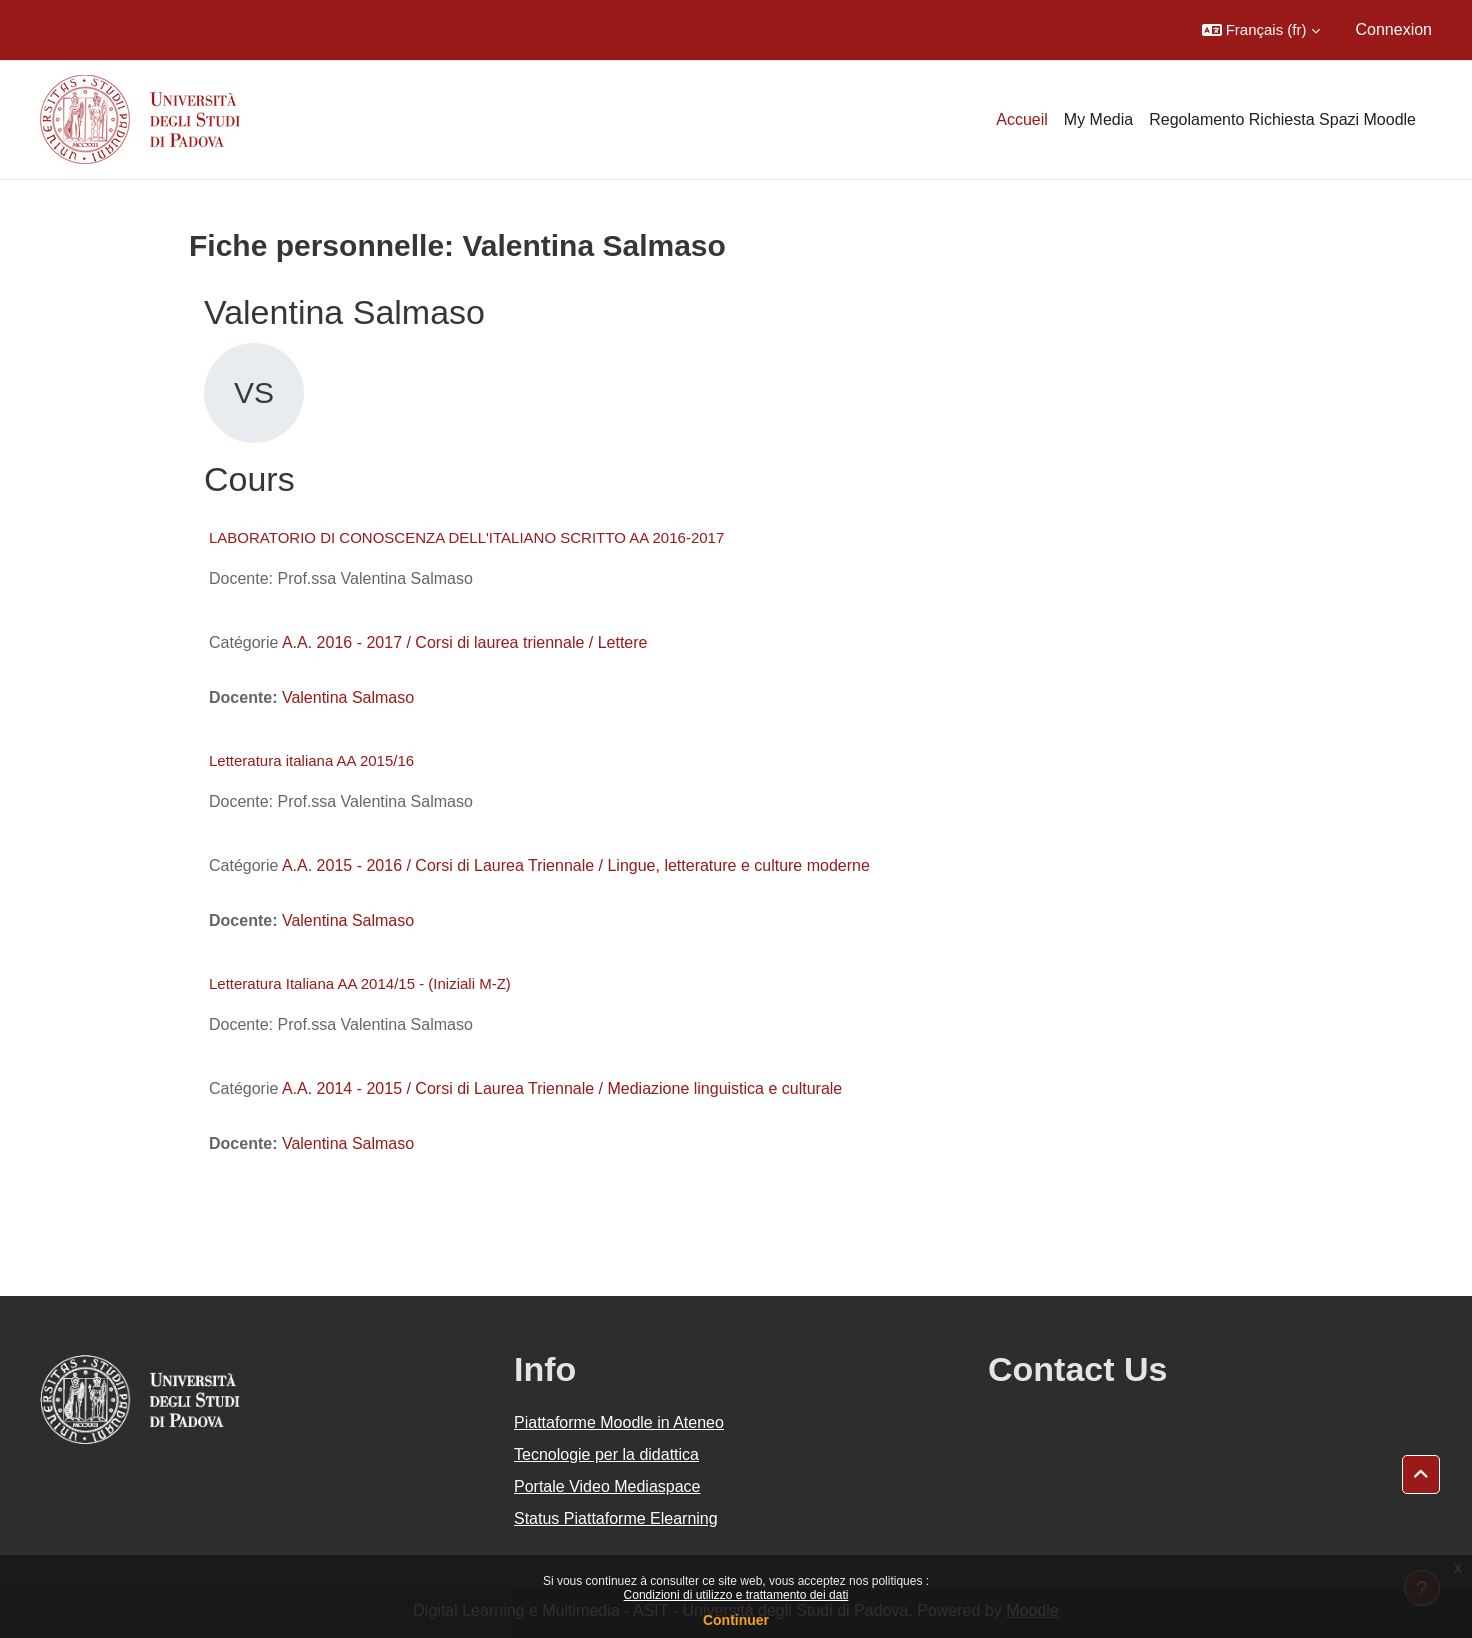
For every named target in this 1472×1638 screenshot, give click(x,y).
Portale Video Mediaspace (607, 1486)
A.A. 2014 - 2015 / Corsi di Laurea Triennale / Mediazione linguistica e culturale (562, 1088)
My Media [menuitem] (1098, 119)
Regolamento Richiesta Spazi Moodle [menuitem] (1282, 119)
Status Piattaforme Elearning (616, 1518)
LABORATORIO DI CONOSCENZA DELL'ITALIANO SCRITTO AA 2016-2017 (466, 537)
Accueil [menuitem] (1022, 119)
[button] (1261, 30)
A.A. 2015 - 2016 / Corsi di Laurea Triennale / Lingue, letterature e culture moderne (576, 865)
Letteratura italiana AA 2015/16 (311, 760)
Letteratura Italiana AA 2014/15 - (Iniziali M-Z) (360, 983)
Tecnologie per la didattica (606, 1454)
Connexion (1394, 29)
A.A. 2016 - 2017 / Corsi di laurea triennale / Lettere (465, 642)
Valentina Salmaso (348, 697)
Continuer (736, 1620)
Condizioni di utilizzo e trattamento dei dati (736, 1595)
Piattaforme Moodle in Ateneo (619, 1422)
